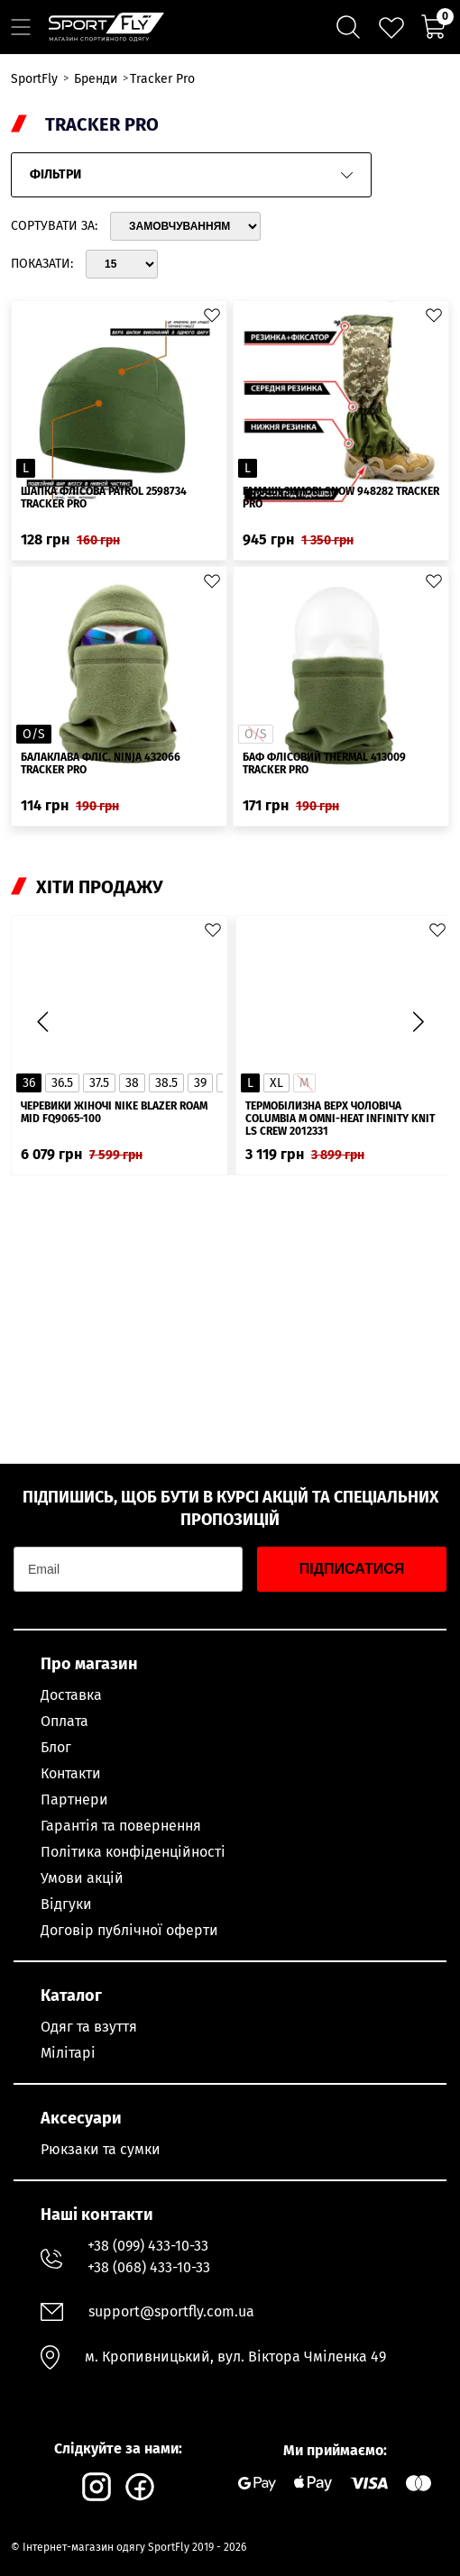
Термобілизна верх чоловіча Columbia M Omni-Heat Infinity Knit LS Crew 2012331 (340, 1118)
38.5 (166, 1083)
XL (276, 1083)
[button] (417, 1022)
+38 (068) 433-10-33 (148, 2267)
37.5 (99, 1083)
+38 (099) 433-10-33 (147, 2245)
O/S (34, 734)
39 (200, 1083)
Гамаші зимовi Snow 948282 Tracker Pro (341, 497)
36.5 (62, 1083)
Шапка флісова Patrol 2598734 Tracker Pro (104, 497)
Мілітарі (68, 2052)
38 (132, 1083)
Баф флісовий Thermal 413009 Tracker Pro (324, 763)
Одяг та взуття (89, 2026)
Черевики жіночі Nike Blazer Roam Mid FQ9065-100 (114, 1112)
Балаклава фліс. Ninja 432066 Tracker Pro (100, 763)
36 (29, 1083)
